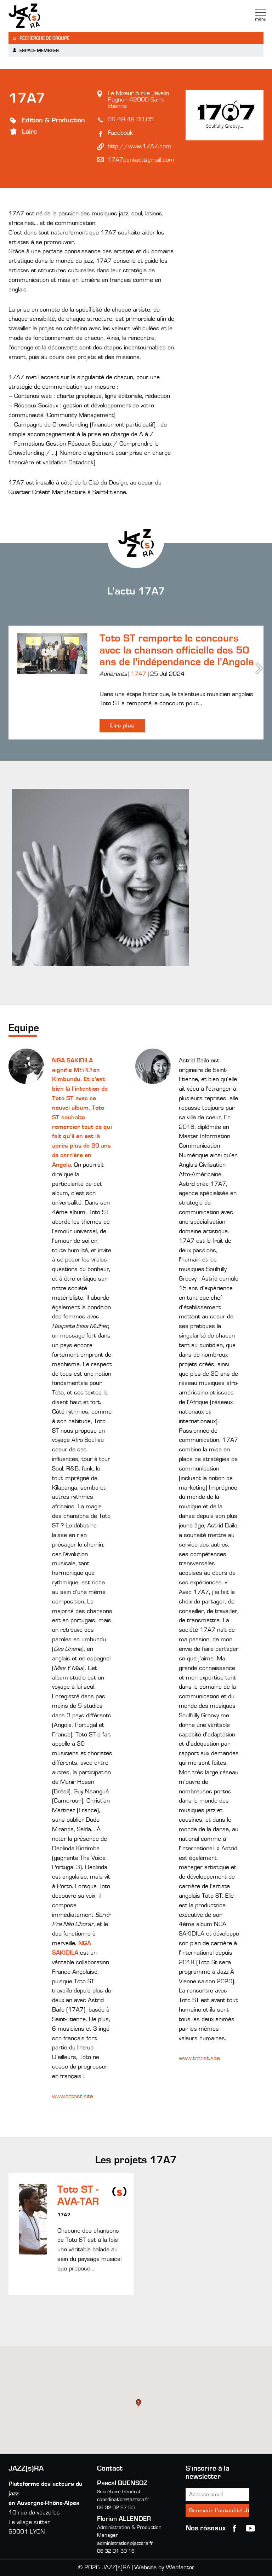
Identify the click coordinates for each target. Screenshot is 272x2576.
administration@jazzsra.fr (125, 2543)
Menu (260, 15)
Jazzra (52, 16)
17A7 (138, 674)
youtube (250, 2528)
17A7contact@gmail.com (141, 160)
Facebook (120, 133)
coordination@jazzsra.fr (123, 2499)
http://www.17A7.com (139, 146)
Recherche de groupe (40, 38)
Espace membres (35, 50)
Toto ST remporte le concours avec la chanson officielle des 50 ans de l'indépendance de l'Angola (177, 650)
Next (260, 668)
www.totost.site (72, 2096)
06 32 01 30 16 (116, 2551)
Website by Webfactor (164, 2567)
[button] (139, 2403)
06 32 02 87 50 (116, 2507)
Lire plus (122, 726)
